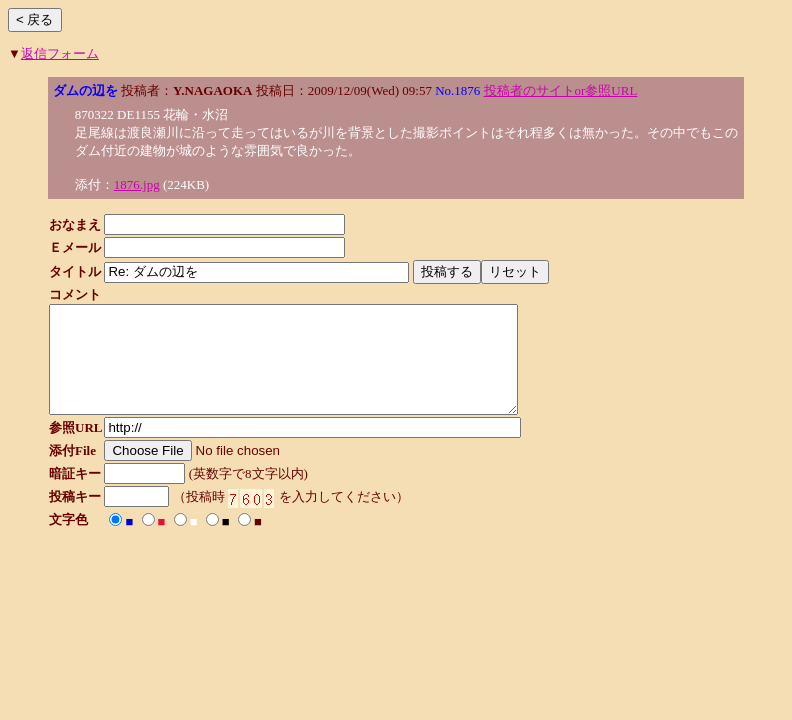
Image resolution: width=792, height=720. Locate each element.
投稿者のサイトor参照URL (561, 90)
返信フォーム (60, 53)
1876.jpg (137, 184)
